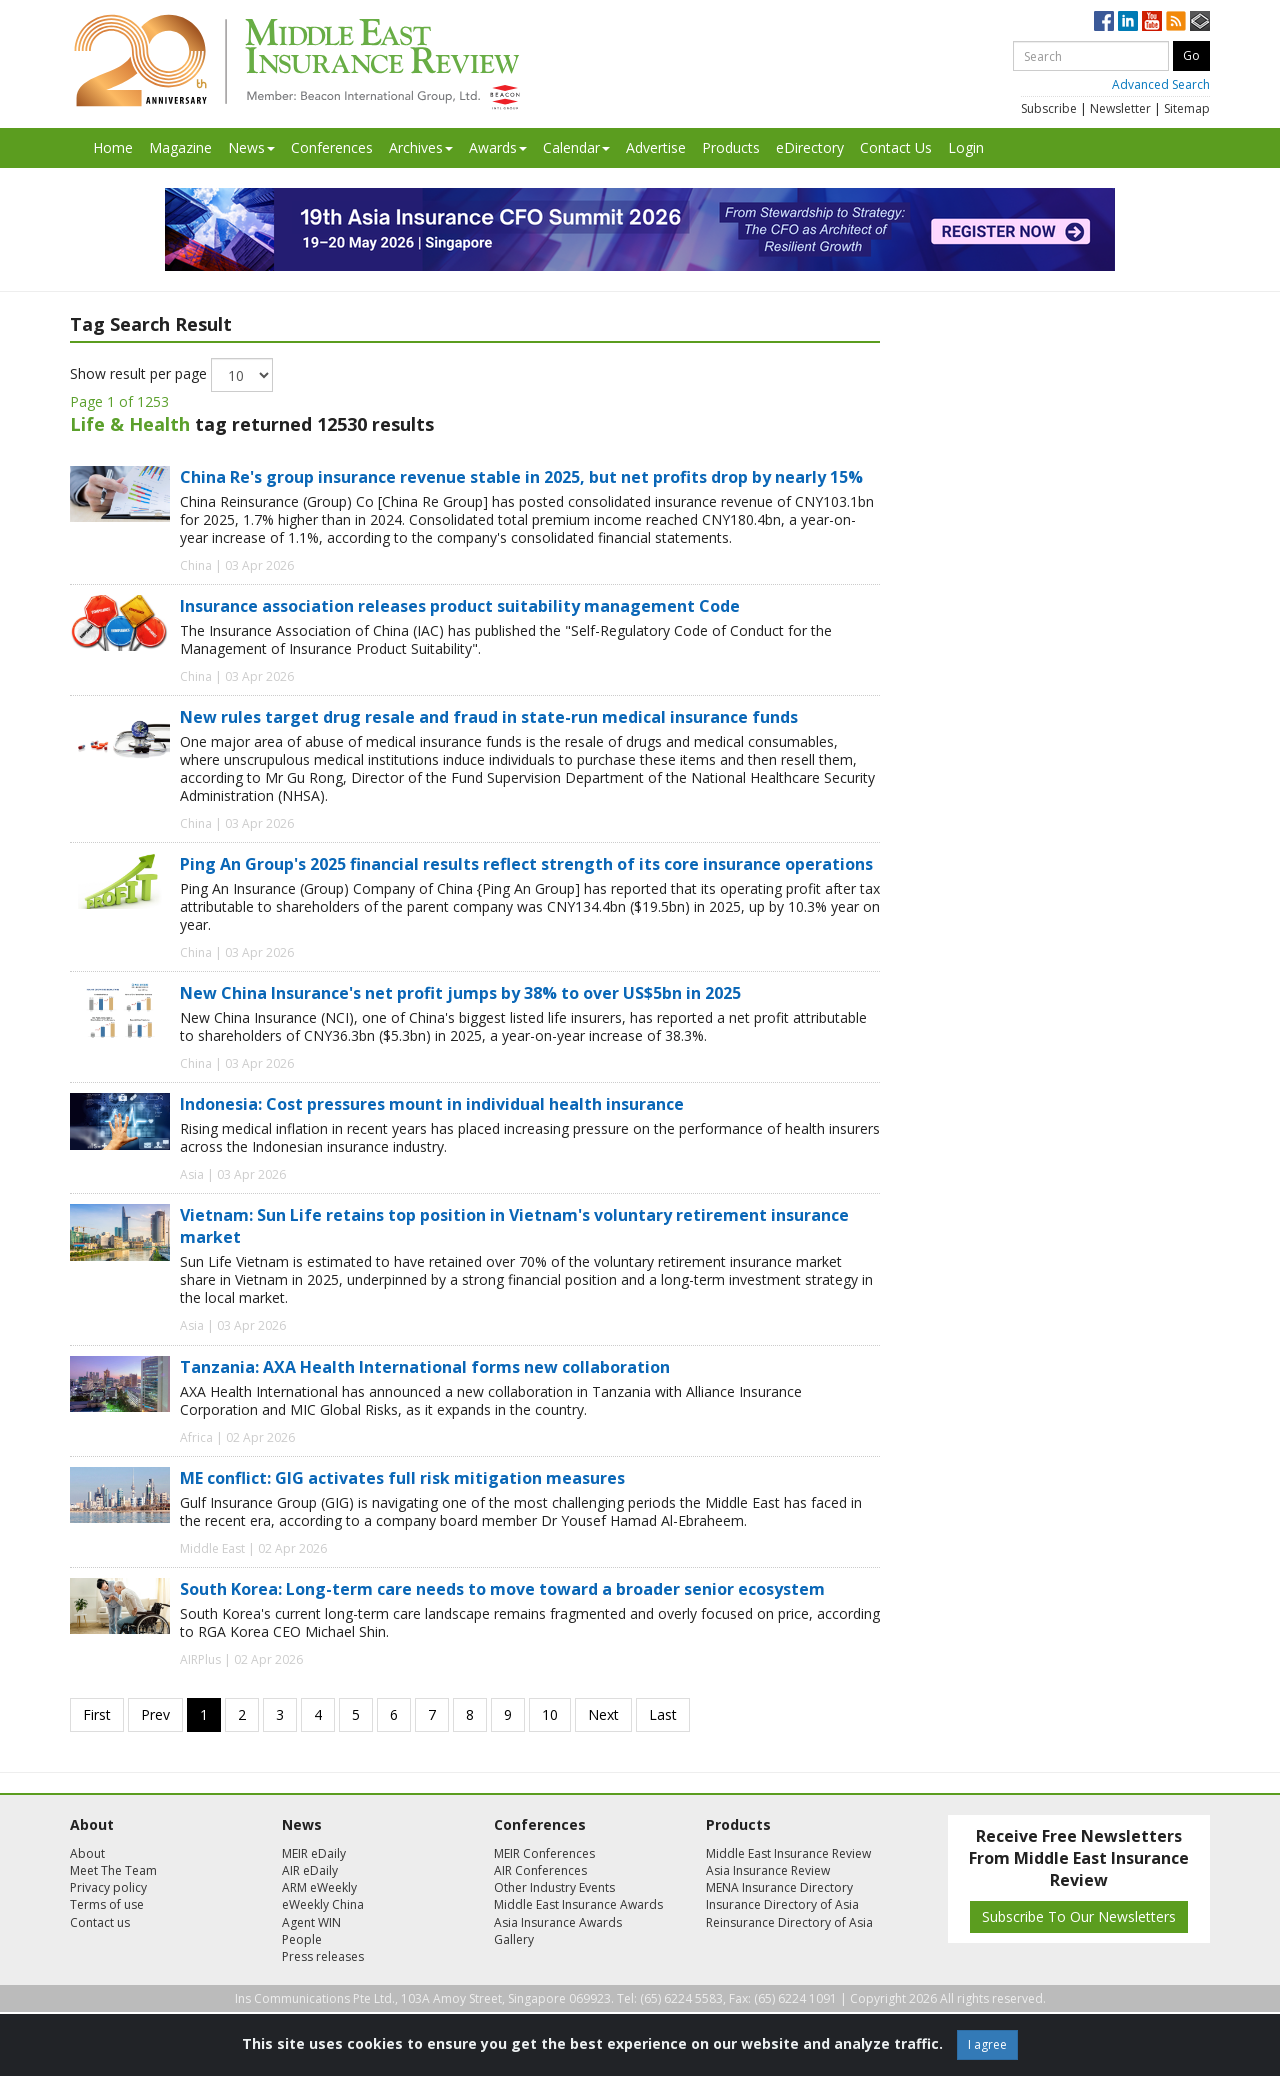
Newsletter (1120, 108)
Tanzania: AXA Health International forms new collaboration (425, 1367)
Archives (421, 147)
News (251, 147)
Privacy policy (108, 1887)
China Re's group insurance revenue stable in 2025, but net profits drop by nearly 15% (521, 477)
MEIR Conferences (544, 1853)
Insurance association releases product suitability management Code (460, 606)
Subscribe (1049, 108)
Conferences (332, 147)
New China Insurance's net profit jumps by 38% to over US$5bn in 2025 (460, 993)
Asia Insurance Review (768, 1870)
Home (113, 147)
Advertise (656, 147)
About (87, 1853)
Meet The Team (113, 1870)
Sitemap (1187, 108)
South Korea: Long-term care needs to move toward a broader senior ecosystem (502, 1589)
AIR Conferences (540, 1870)
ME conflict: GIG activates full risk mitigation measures (402, 1478)
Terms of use (107, 1904)
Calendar (576, 147)
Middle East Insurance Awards (578, 1904)
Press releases (323, 1956)
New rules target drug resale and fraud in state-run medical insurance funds (489, 717)
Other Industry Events (554, 1887)
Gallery (514, 1939)
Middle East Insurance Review (788, 1853)
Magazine (180, 147)
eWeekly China (323, 1904)
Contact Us (896, 147)
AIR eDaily (310, 1870)
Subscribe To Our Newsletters (1079, 1916)
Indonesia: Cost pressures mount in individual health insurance (432, 1104)
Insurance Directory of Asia (782, 1904)
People (302, 1939)
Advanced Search (1161, 84)
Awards (498, 147)
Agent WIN (311, 1922)
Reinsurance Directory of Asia (789, 1922)
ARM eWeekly (319, 1887)
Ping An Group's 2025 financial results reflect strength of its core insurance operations (526, 864)
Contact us (100, 1922)
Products (731, 147)
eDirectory (810, 147)
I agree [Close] (987, 2044)
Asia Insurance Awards (558, 1922)
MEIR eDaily (314, 1853)
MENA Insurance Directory (779, 1887)
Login (966, 147)
